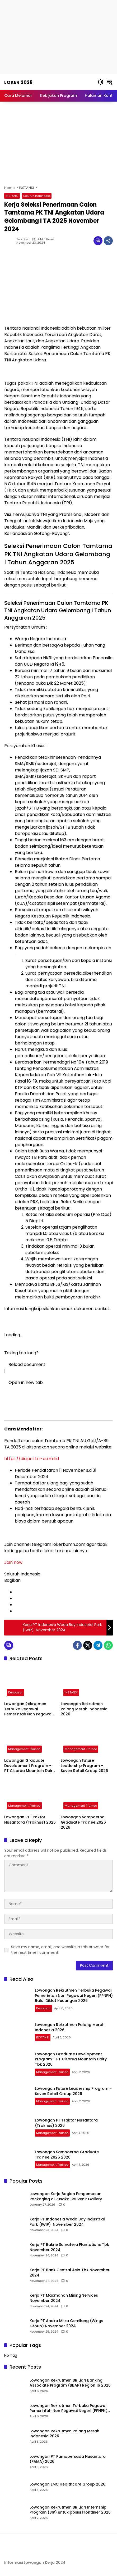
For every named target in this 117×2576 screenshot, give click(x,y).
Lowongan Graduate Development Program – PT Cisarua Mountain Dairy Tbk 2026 (29, 1766)
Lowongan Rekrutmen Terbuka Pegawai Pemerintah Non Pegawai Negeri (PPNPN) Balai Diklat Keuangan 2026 (29, 1709)
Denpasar (15, 1692)
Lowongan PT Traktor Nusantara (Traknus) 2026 (30, 1820)
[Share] (108, 240)
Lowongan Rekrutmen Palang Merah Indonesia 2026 (84, 1709)
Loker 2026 (18, 82)
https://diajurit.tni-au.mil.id (31, 1459)
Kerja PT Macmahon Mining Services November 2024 (64, 2298)
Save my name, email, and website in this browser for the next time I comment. (60, 1949)
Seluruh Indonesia (36, 196)
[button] (100, 82)
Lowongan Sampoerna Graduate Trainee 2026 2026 (83, 1822)
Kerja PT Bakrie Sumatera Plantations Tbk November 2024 (69, 2247)
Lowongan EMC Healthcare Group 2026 (67, 2484)
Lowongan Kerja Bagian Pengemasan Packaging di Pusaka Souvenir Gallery (66, 2196)
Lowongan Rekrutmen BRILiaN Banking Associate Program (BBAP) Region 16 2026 (70, 2383)
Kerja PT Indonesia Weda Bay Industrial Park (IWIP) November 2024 (67, 2222)
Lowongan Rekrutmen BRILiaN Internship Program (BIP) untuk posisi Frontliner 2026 (70, 2510)
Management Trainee (24, 1749)
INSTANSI (12, 196)
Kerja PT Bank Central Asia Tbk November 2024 (70, 2273)
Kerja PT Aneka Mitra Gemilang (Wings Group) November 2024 (66, 2323)
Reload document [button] (24, 1364)
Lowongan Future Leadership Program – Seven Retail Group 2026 (84, 1765)
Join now (13, 1562)
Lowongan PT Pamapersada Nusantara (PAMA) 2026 (68, 2459)
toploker (22, 239)
